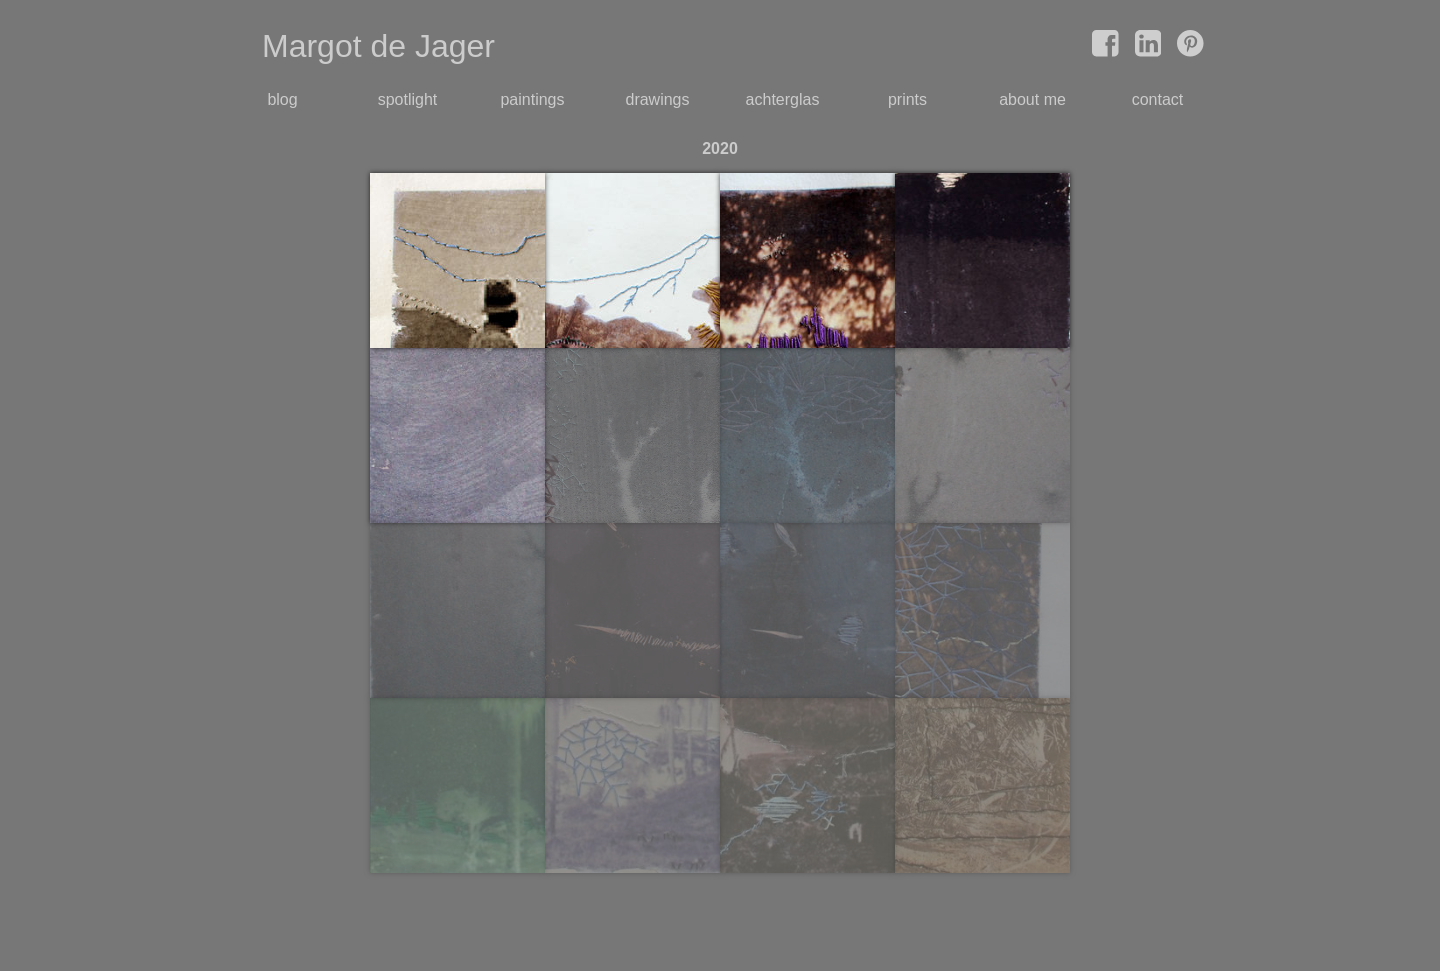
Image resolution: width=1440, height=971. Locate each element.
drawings (657, 99)
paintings (532, 99)
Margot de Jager (378, 46)
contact (1158, 99)
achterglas (783, 99)
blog (282, 99)
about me (1032, 99)
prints (907, 99)
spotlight (408, 99)
